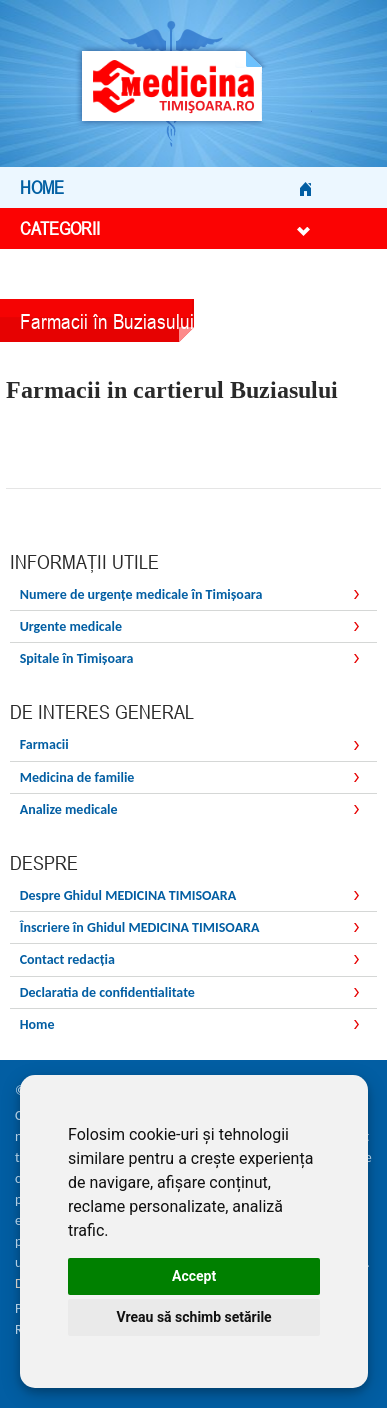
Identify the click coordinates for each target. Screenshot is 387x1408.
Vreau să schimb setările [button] (194, 1317)
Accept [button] (194, 1276)
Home (165, 187)
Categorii (165, 228)
